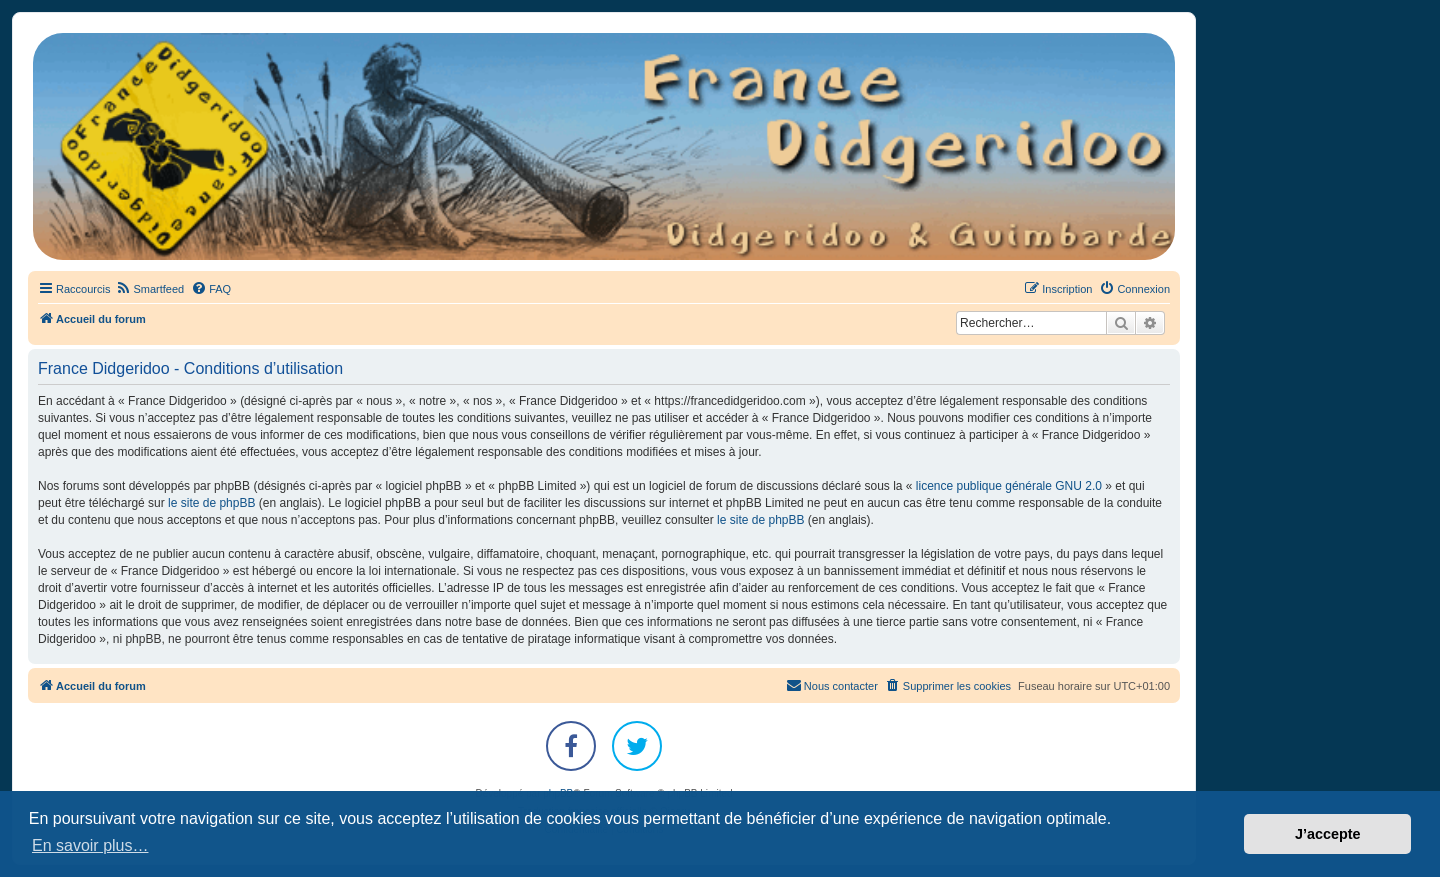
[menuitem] (149, 289)
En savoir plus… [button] (90, 845)
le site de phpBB (211, 503)
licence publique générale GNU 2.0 (1009, 486)
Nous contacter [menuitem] (832, 685)
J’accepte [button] (1328, 834)
